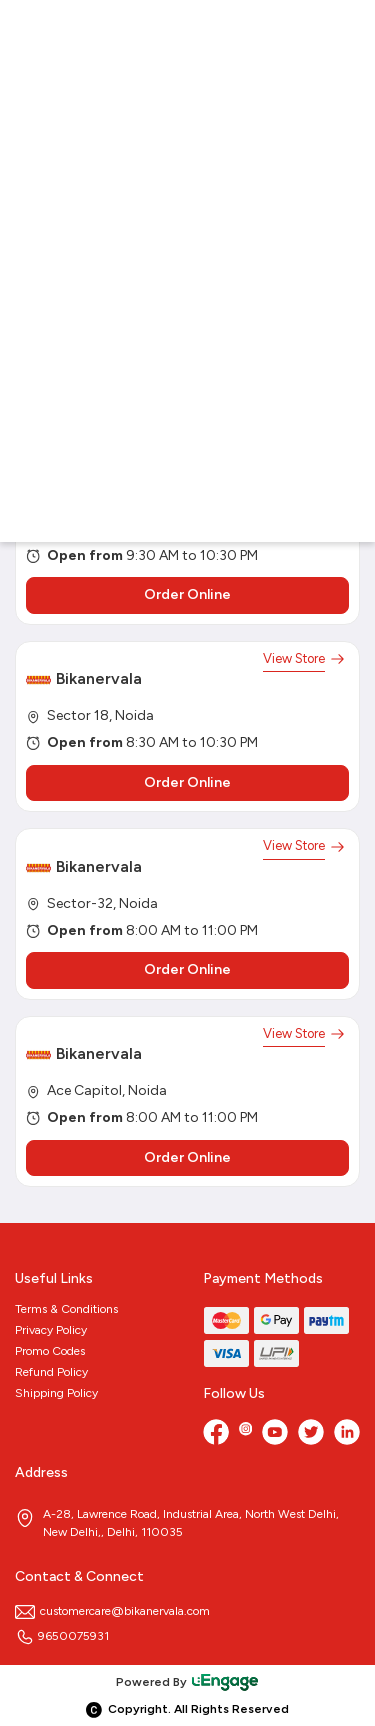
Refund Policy (51, 1372)
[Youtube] (275, 1434)
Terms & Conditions (66, 1309)
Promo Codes (50, 1351)
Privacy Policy (51, 1330)
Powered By (188, 1682)
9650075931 (62, 1636)
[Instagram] (246, 1434)
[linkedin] (347, 1434)
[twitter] (311, 1434)
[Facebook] (216, 1434)
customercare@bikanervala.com (112, 1611)
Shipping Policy (56, 1393)
